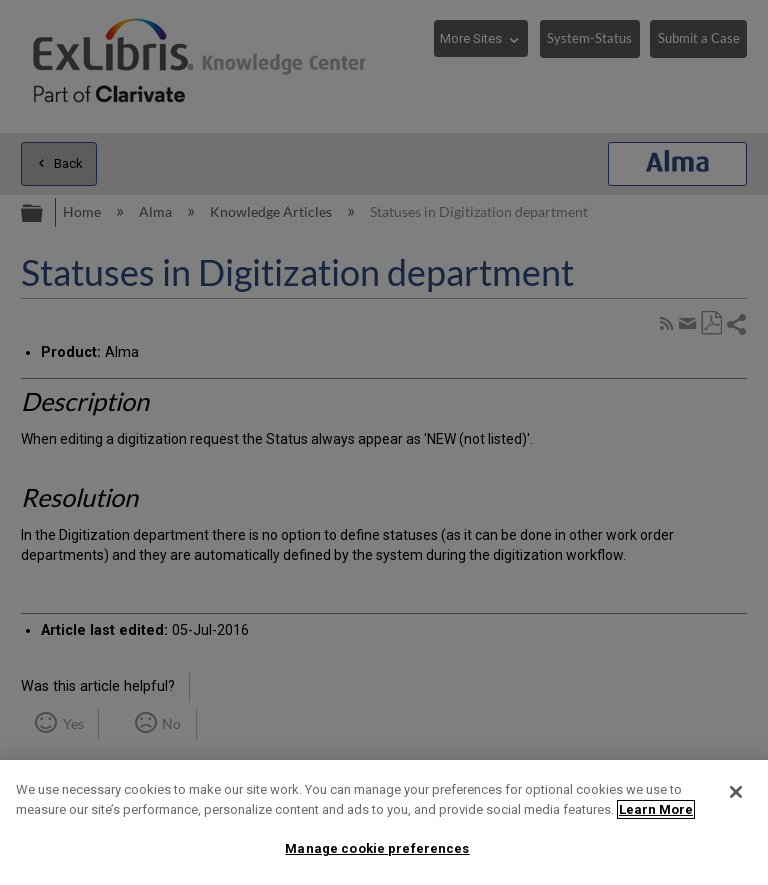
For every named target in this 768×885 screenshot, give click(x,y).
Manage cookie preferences (377, 848)
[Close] (736, 792)
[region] (384, 822)
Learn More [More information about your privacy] (656, 809)
